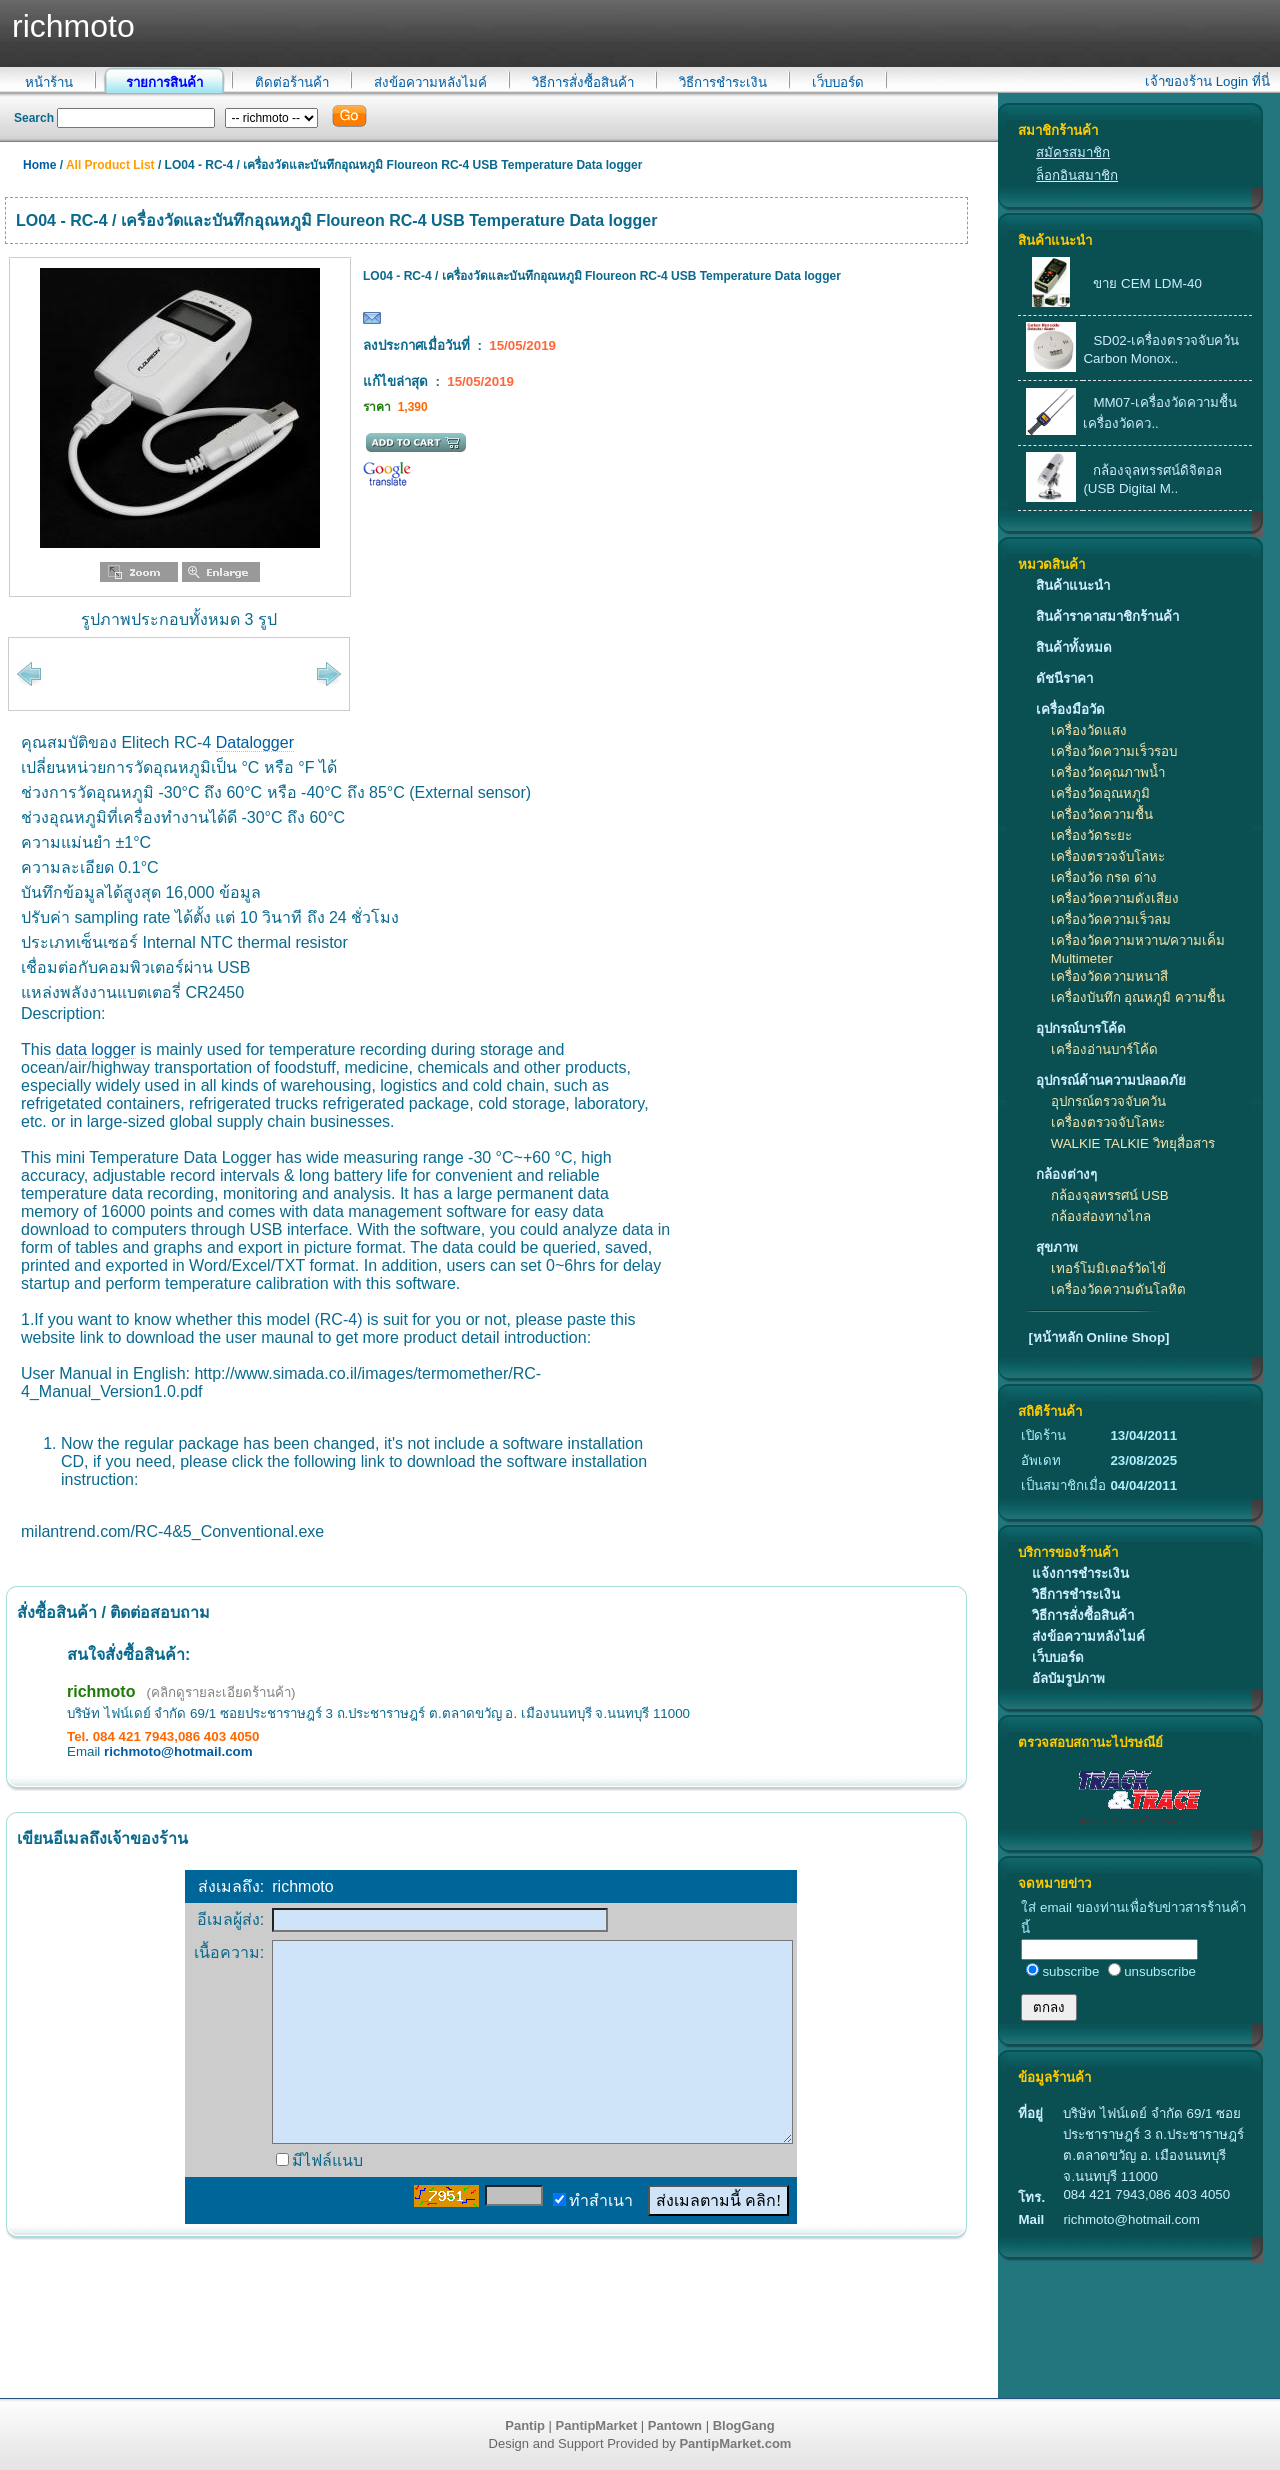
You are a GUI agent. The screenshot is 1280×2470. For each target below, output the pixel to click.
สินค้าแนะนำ (1073, 585)
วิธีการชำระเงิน (723, 82)
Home (39, 165)
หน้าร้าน (49, 82)
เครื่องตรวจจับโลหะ (1108, 856)
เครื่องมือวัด (1070, 709)
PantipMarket (597, 2425)
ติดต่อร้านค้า (292, 82)
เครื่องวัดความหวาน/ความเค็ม (1138, 940)
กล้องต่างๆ (1066, 1174)
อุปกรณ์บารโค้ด (1081, 1028)
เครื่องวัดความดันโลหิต (1118, 1289)
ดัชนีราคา (1064, 678)
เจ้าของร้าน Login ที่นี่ (1207, 81)
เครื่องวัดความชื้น (1102, 814)
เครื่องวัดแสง (1089, 730)
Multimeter (1082, 958)
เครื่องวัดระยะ (1091, 835)
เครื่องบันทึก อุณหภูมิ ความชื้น (1138, 997)
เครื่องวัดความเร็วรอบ (1114, 751)
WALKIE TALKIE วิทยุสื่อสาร (1133, 1143)
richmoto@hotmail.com (178, 1751)
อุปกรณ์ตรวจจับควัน (1108, 1101)
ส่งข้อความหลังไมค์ (430, 82)
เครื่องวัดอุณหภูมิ (1100, 793)
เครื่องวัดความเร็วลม (1111, 919)
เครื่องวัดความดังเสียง (1115, 898)
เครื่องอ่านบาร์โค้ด (1104, 1049)
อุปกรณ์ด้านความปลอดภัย (1111, 1080)
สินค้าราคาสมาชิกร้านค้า (1107, 616)
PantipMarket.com (735, 2443)
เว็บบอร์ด (838, 82)
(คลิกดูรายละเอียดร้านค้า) (221, 1692)
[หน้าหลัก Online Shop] (1098, 1337)
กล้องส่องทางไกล (1101, 1216)
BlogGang (744, 2425)
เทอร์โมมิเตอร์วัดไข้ (1108, 1268)
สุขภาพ (1057, 1247)
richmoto (101, 1691)
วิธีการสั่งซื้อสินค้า (583, 82)
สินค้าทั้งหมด (1074, 647)
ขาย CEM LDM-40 (1147, 283)
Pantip (525, 2425)
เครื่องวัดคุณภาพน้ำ (1108, 772)
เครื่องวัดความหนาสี (1109, 976)
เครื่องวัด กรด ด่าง (1104, 877)
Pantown (675, 2425)
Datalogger (255, 742)
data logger (96, 1049)
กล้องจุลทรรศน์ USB (1110, 1195)
